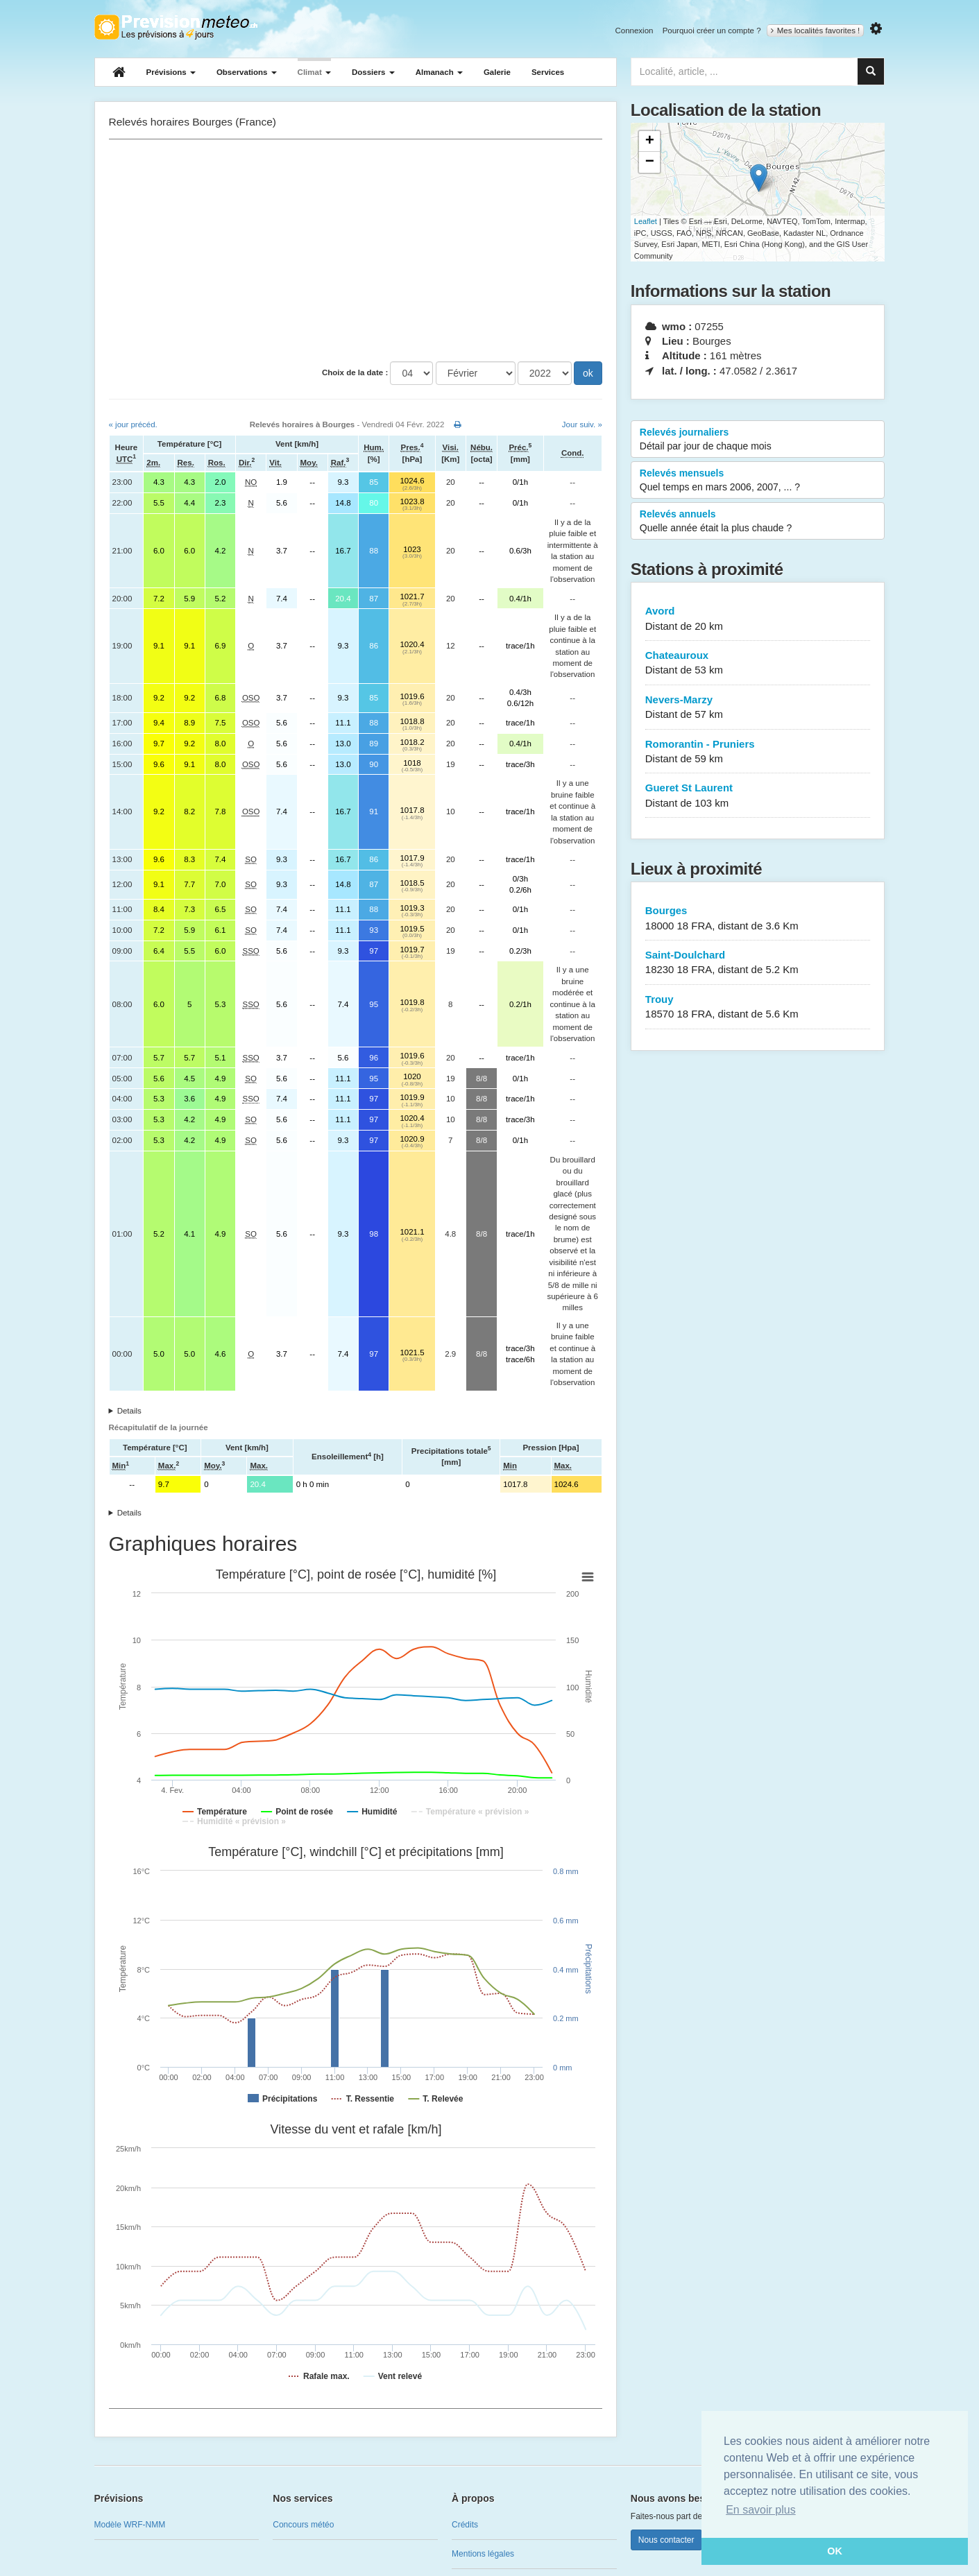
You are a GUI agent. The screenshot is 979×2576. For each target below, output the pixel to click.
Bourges (758, 918)
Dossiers (373, 72)
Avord (758, 619)
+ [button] (649, 141)
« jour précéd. (133, 424)
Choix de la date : (355, 372)
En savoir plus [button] (761, 2510)
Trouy (758, 1007)
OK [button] (834, 2551)
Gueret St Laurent (758, 796)
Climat (314, 72)
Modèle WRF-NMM (130, 2525)
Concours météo (303, 2525)
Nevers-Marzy (758, 708)
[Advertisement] (355, 250)
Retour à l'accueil (175, 27)
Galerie (497, 72)
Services (547, 72)
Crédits (465, 2525)
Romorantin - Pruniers (758, 752)
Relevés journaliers (758, 440)
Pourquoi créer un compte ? (712, 30)
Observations (246, 72)
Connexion (634, 30)
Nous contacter (666, 2540)
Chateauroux (758, 663)
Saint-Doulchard (758, 963)
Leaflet (645, 221)
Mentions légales (483, 2554)
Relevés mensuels (758, 480)
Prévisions (171, 72)
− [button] (649, 162)
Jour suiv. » (582, 424)
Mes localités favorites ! (815, 30)
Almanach (439, 72)
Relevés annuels (758, 521)
